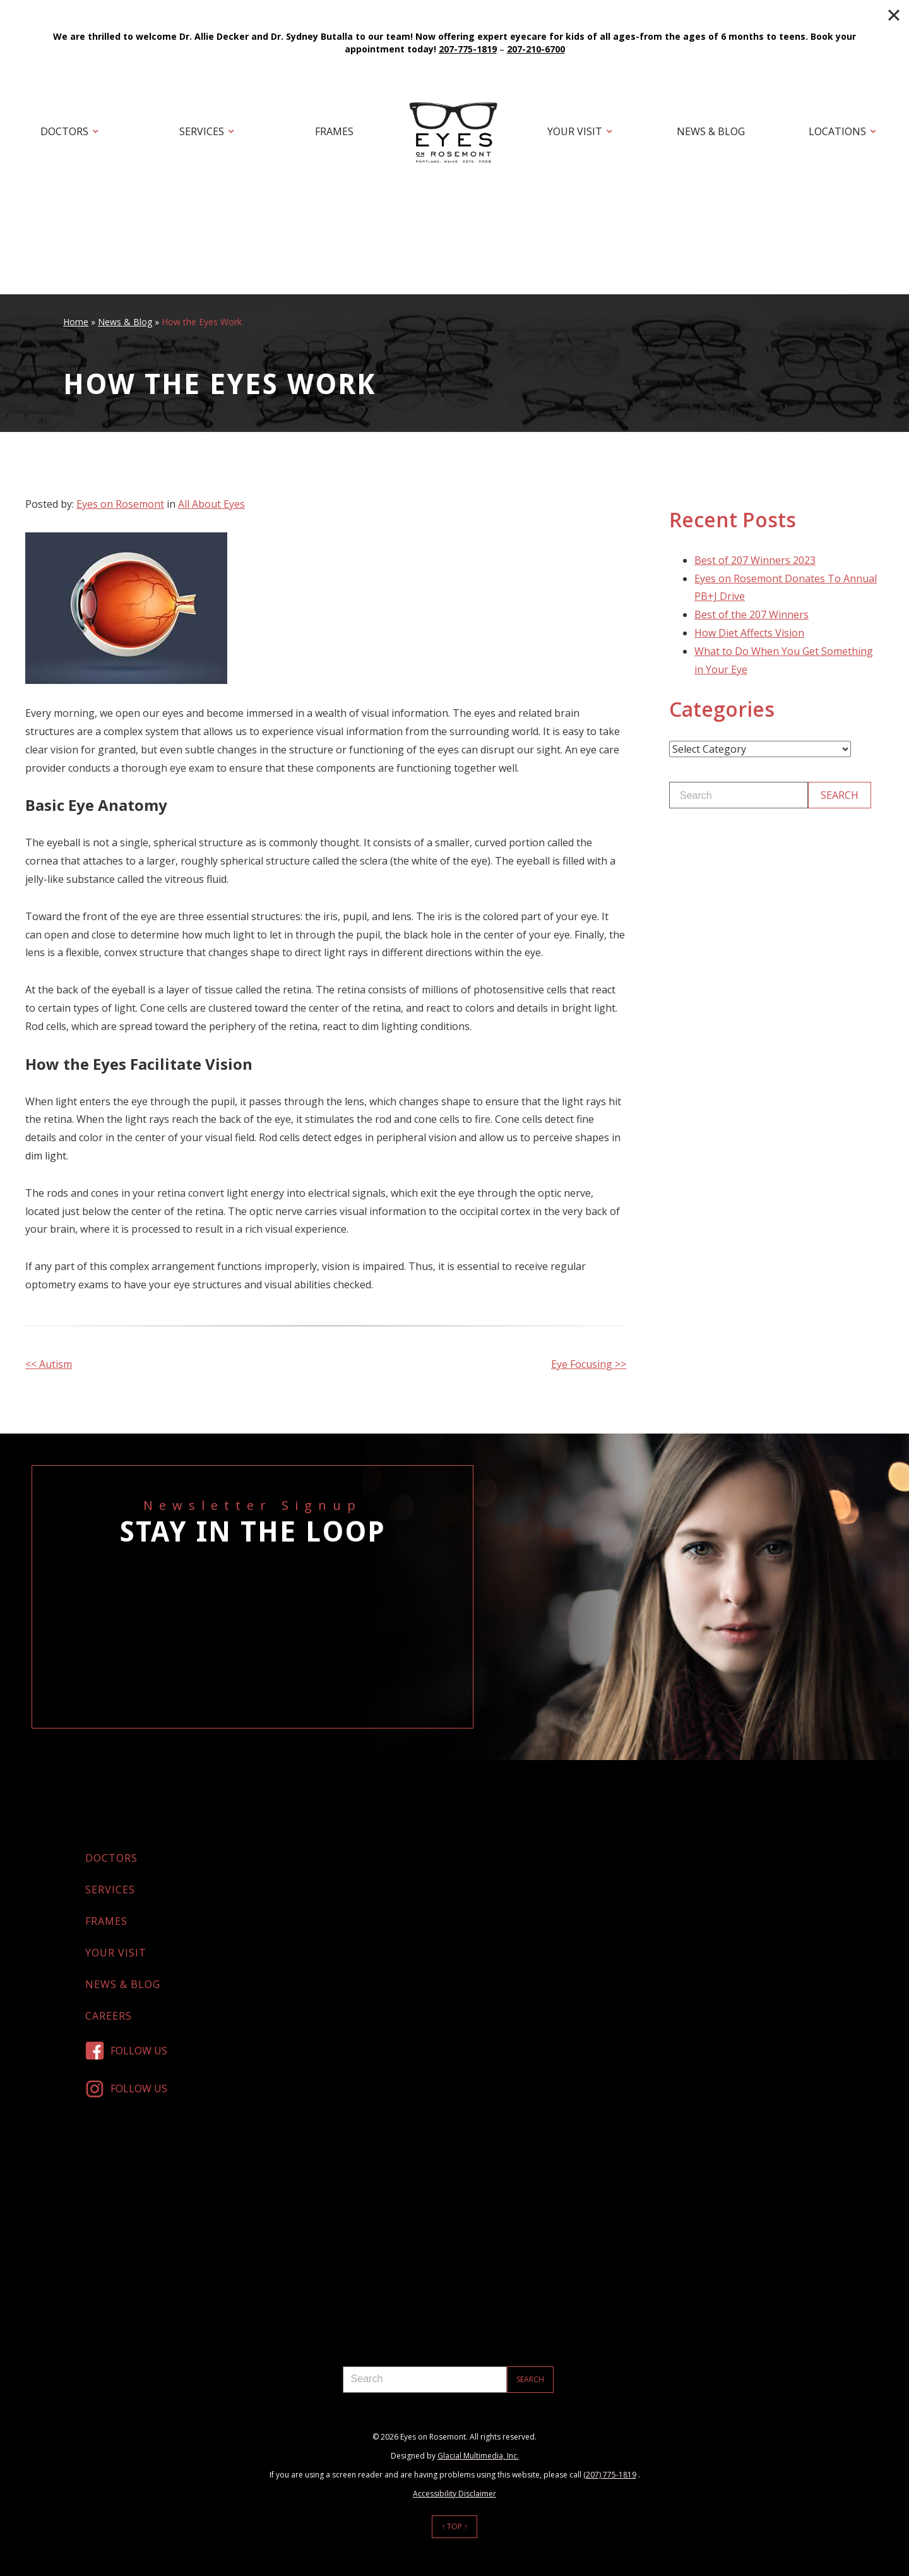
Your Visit (574, 131)
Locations (837, 131)
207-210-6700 (536, 49)
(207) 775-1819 (609, 2474)
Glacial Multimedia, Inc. (478, 2455)
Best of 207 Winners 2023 (755, 560)
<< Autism (48, 1364)
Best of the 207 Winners (751, 614)
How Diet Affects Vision (749, 633)
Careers (108, 2016)
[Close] (894, 15)
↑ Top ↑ (454, 2526)
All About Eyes (211, 504)
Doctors (64, 131)
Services (201, 131)
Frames (334, 131)
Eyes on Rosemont (120, 504)
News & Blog (711, 131)
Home (75, 322)
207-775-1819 (468, 49)
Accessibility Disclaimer (454, 2493)
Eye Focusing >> (588, 1364)
